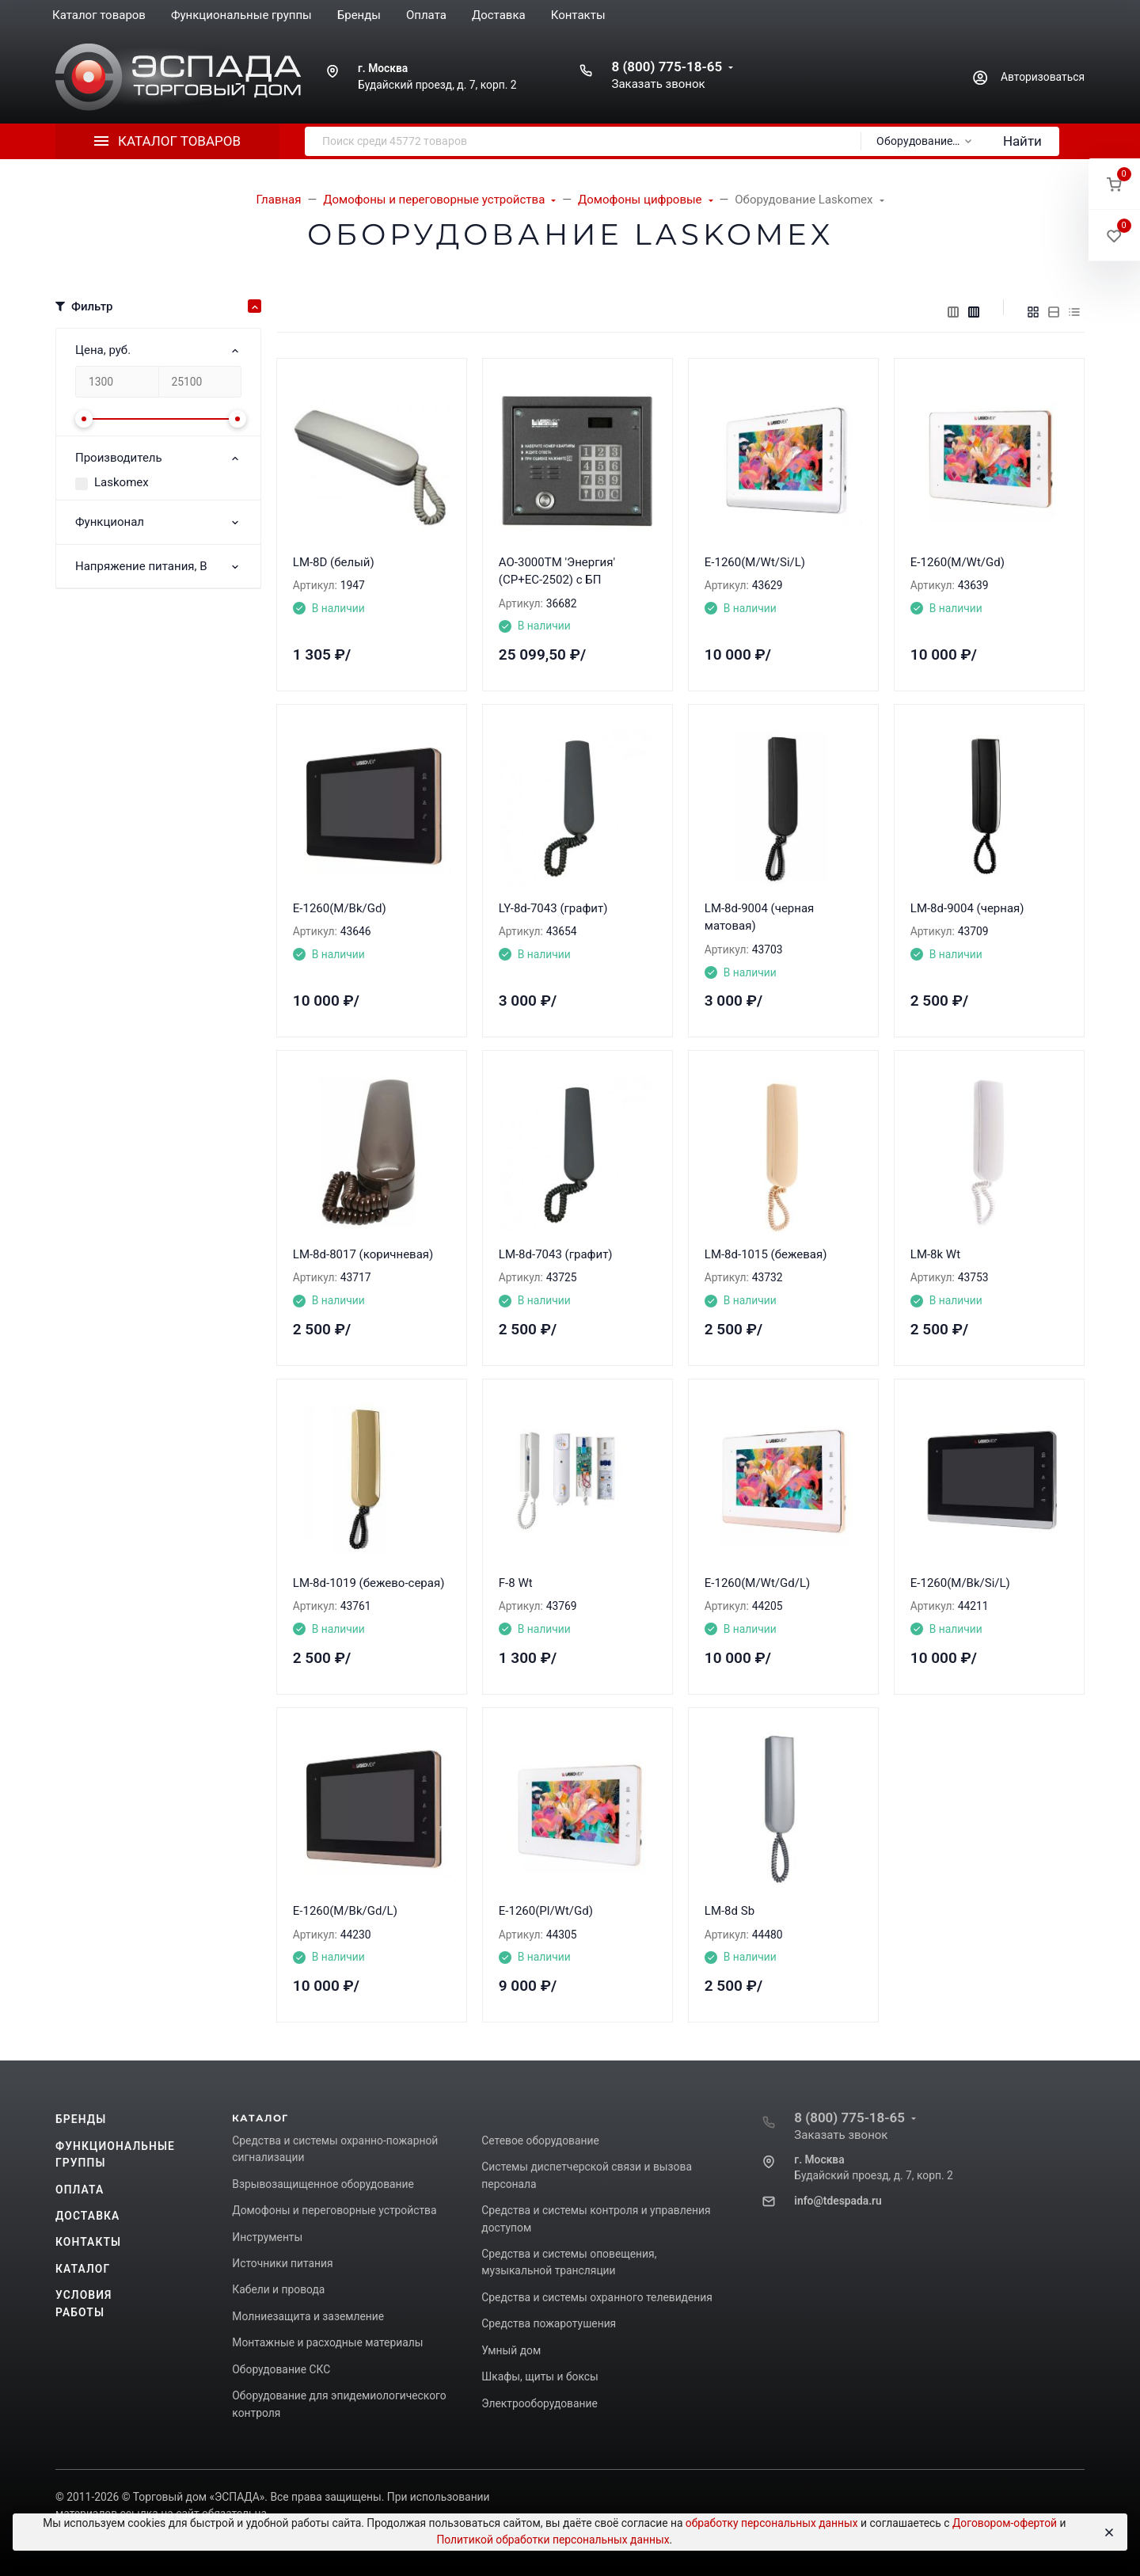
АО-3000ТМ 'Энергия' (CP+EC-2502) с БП (557, 571)
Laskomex (121, 482)
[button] (1114, 184)
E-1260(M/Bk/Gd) (339, 908)
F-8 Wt (516, 1583)
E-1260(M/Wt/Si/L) (755, 562)
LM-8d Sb (729, 1911)
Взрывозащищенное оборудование (323, 2184)
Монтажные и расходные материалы (327, 2342)
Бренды (80, 2119)
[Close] (1108, 2532)
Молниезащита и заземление (308, 2316)
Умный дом (511, 2350)
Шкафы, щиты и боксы (539, 2376)
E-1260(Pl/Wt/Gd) (546, 1911)
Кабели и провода (278, 2289)
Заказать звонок (658, 84)
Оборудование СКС (281, 2369)
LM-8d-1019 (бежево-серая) (369, 1583)
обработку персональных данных (772, 2523)
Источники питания (282, 2263)
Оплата (79, 2189)
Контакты (88, 2241)
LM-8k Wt (935, 1254)
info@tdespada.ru (837, 2200)
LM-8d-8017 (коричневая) (363, 1254)
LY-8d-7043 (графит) (553, 908)
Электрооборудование (539, 2403)
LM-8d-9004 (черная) (967, 908)
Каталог (82, 2268)
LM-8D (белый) (333, 562)
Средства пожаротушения (548, 2323)
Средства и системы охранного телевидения (596, 2297)
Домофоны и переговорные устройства (334, 2210)
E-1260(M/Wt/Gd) (957, 562)
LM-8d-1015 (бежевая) (766, 1254)
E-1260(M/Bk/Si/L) (960, 1583)
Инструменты (267, 2237)
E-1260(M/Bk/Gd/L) (345, 1911)
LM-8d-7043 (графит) (556, 1254)
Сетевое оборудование (539, 2140)
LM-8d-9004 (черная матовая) (760, 917)
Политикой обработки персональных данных (552, 2539)
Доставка (87, 2215)
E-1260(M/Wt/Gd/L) (757, 1583)
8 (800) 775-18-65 (666, 66)
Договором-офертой (1004, 2523)
